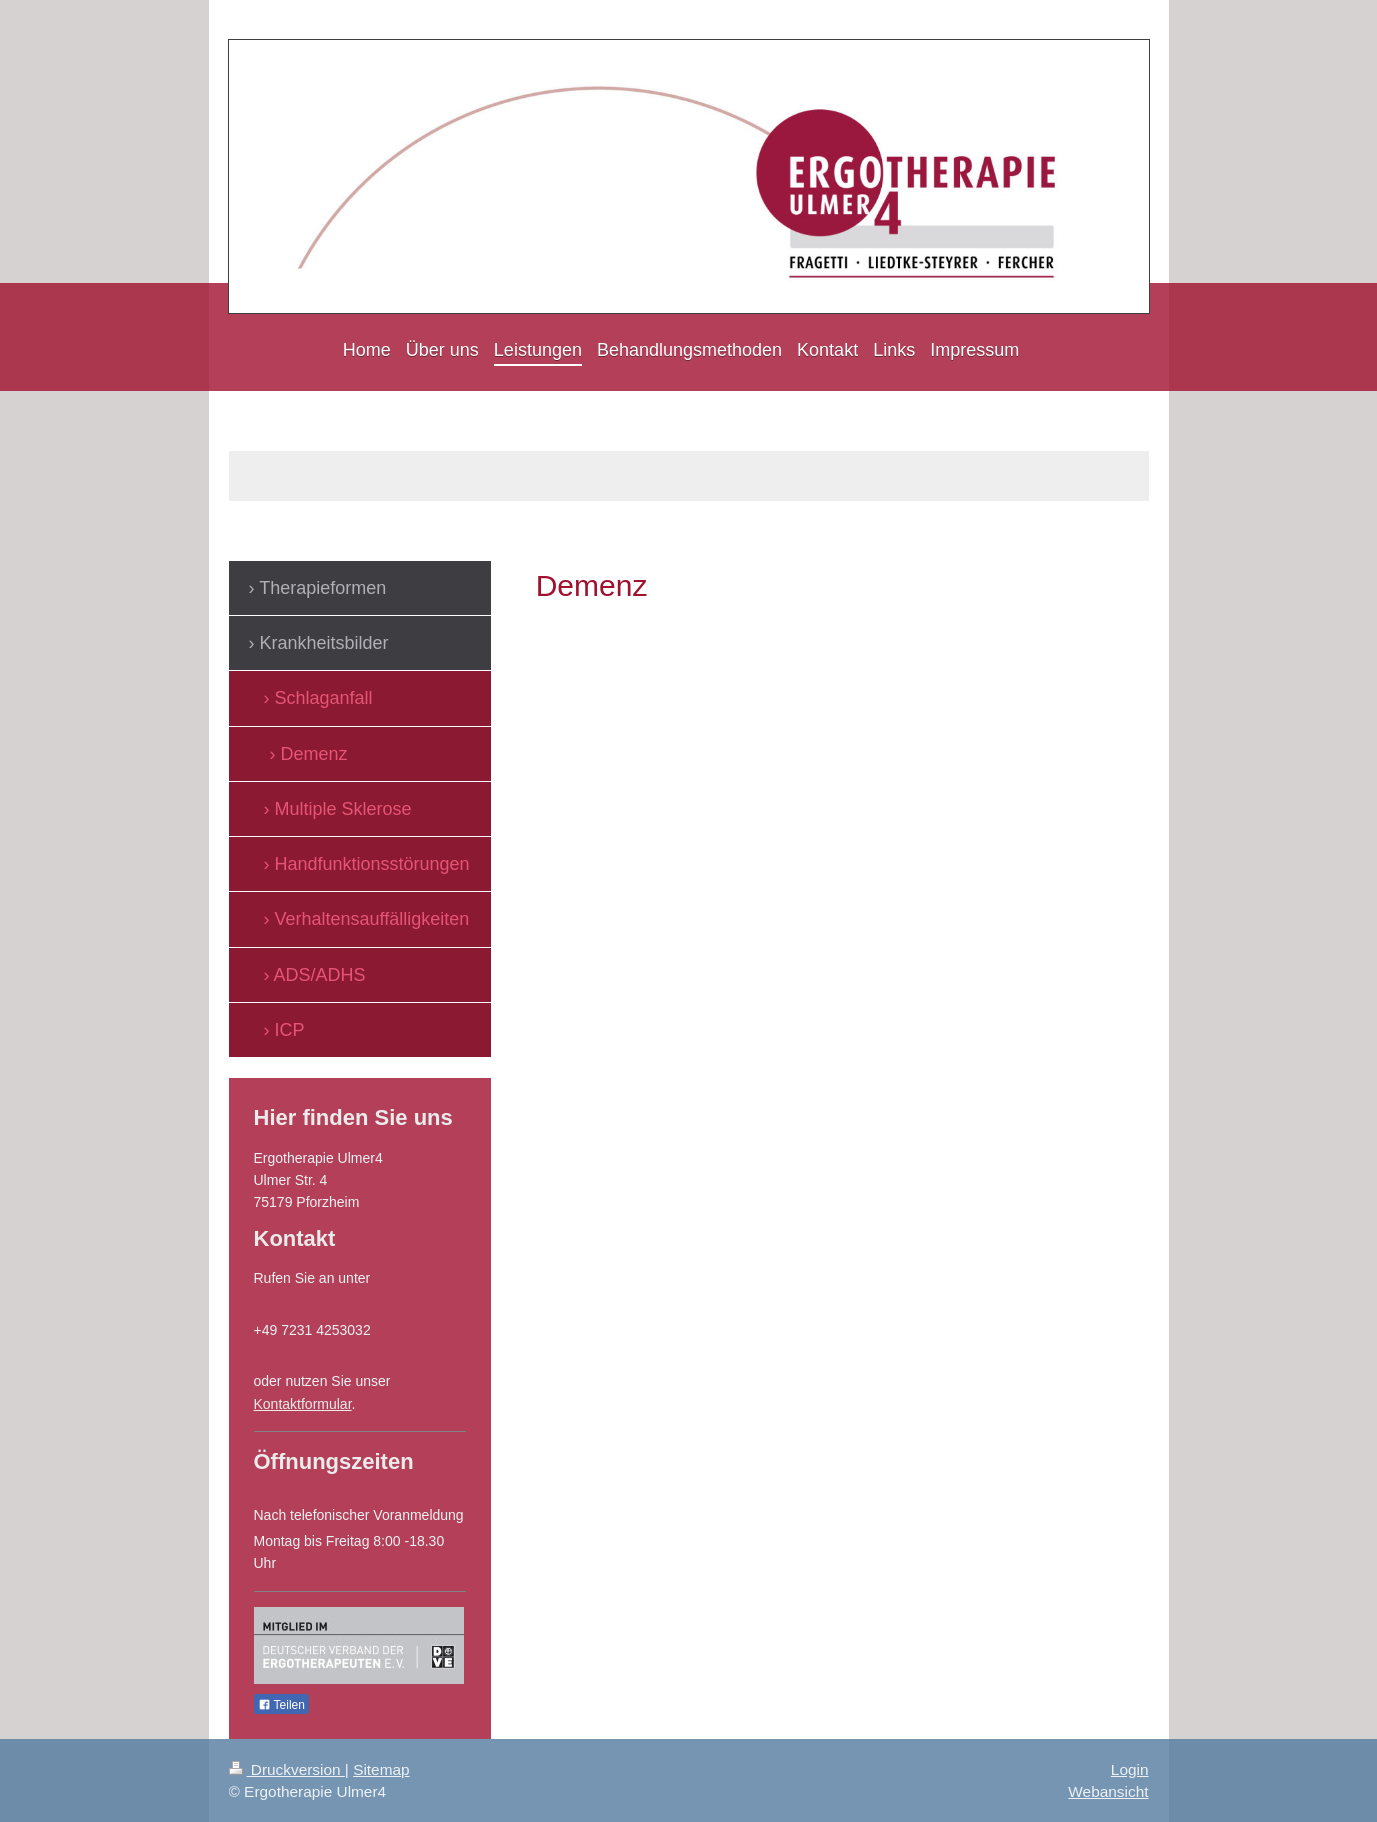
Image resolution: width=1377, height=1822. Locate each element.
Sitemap (381, 1769)
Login (1130, 1769)
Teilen (281, 1705)
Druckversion (287, 1769)
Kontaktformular (303, 1404)
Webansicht (1108, 1791)
